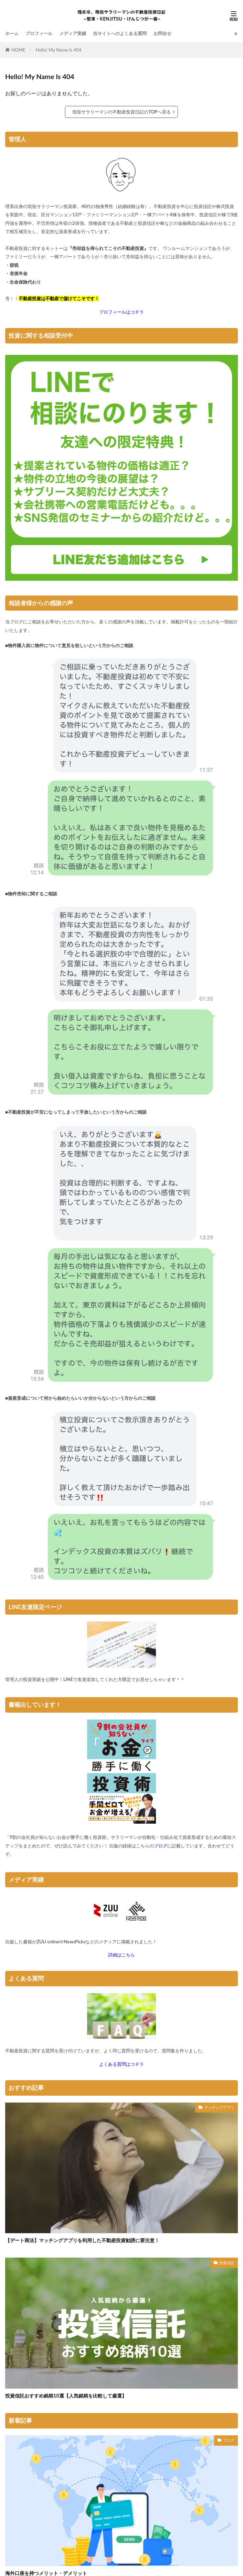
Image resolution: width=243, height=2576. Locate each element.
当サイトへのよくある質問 (120, 33)
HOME (18, 50)
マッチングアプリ (219, 2107)
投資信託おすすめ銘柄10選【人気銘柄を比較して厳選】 (66, 2396)
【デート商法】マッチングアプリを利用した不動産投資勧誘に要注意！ (82, 2240)
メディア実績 (72, 33)
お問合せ (162, 33)
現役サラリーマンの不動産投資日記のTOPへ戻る (121, 111)
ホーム (12, 33)
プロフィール (38, 33)
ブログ (228, 2440)
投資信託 (226, 2262)
